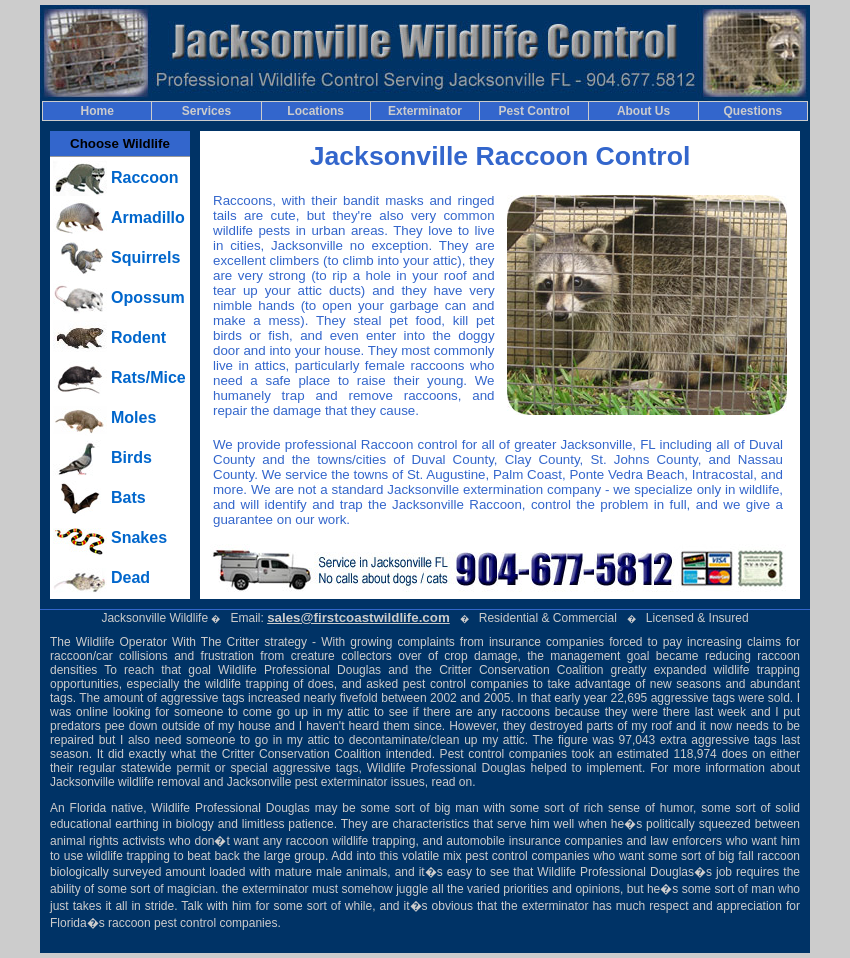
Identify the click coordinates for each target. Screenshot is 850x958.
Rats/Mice (148, 377)
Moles (133, 417)
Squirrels (145, 257)
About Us (643, 111)
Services (206, 111)
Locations (315, 111)
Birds (131, 457)
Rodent (138, 337)
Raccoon (145, 177)
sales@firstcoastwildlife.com (358, 617)
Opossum (148, 297)
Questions (753, 111)
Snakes (139, 537)
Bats (128, 497)
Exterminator (425, 111)
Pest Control (534, 111)
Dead (130, 577)
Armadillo (148, 217)
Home (96, 111)
